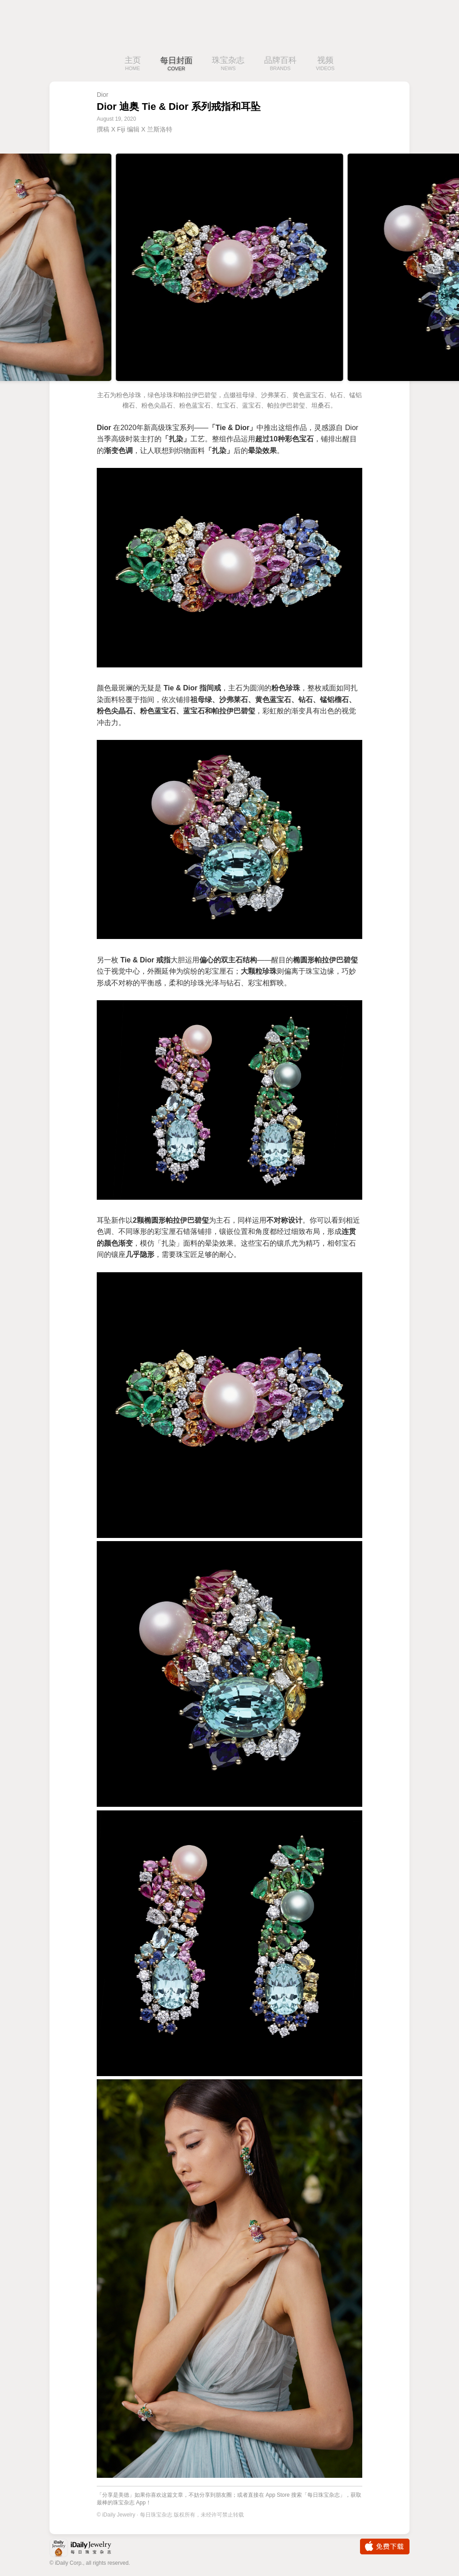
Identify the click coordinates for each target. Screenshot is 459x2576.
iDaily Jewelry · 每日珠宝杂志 (88, 2549)
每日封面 (176, 64)
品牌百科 (280, 64)
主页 (133, 64)
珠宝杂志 (228, 64)
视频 (325, 64)
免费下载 (385, 2546)
